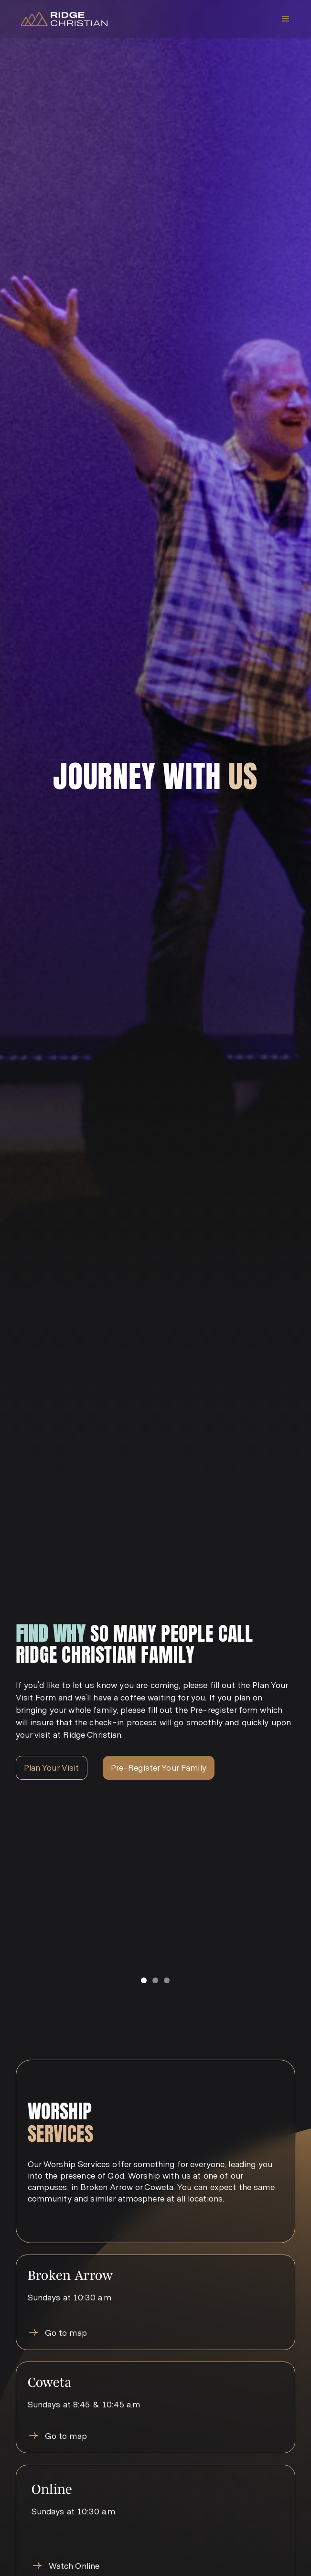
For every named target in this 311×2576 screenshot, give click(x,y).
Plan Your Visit (51, 1767)
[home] (61, 19)
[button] (285, 19)
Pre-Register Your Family (158, 1767)
